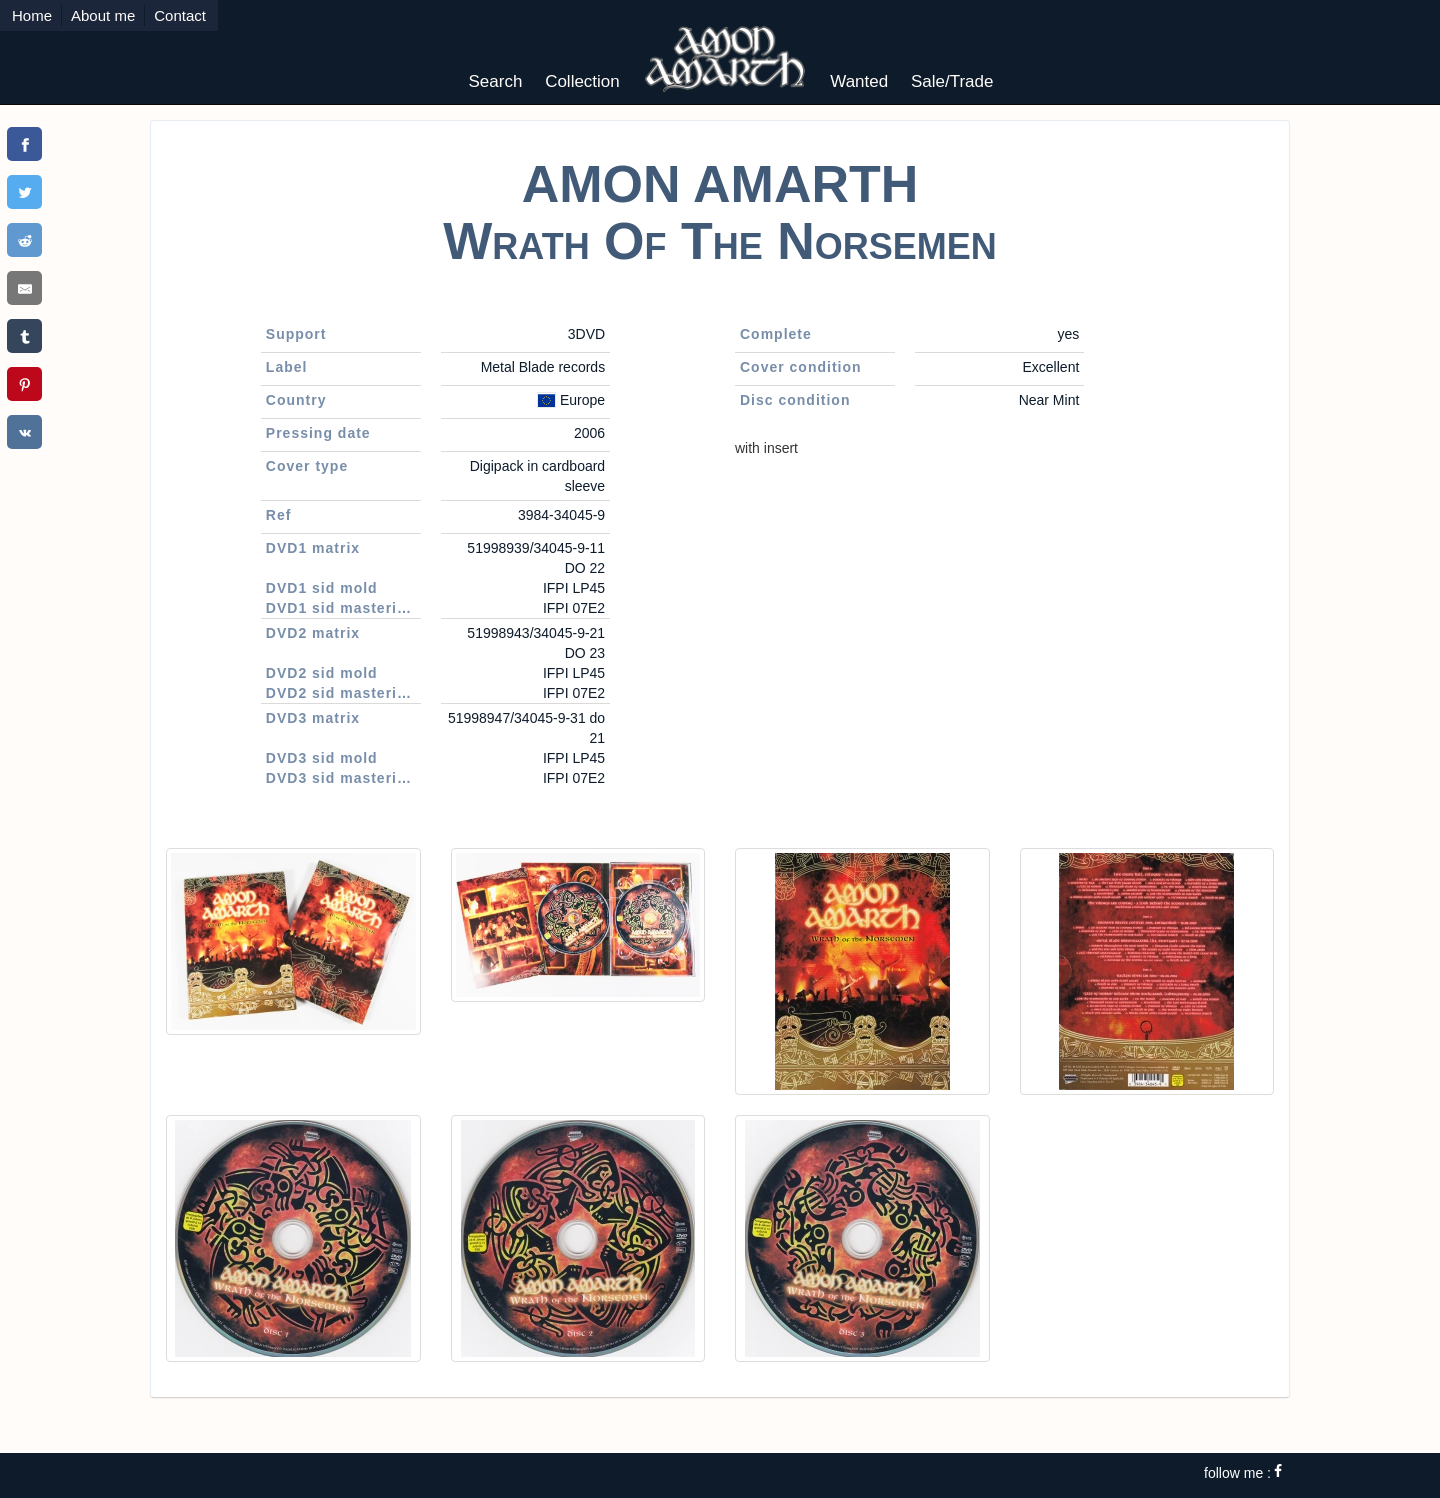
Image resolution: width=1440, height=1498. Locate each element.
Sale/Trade (952, 81)
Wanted (859, 81)
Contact (180, 15)
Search (496, 81)
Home (32, 15)
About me (103, 15)
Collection (582, 81)
